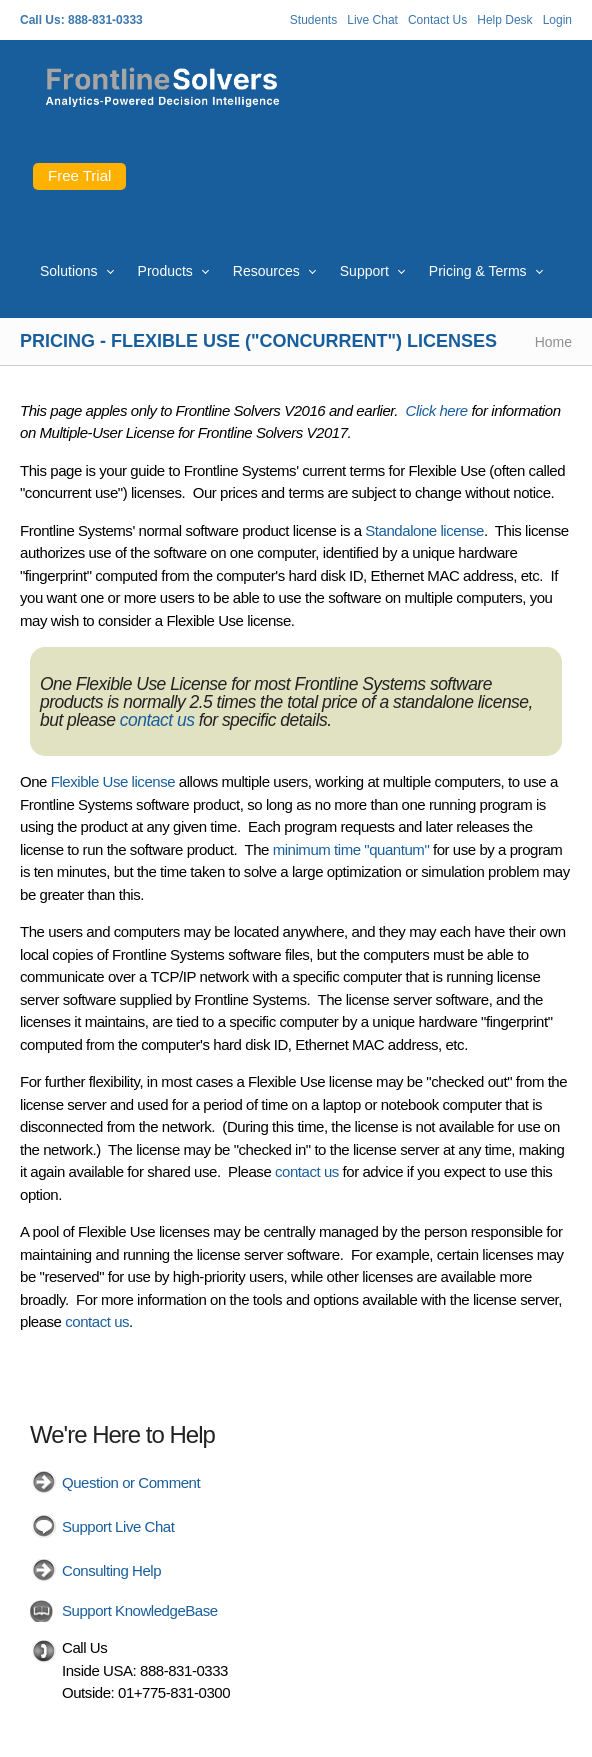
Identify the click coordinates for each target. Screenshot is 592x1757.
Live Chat (372, 20)
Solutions (69, 271)
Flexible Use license (113, 781)
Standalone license (424, 530)
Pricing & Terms (478, 271)
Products (165, 271)
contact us (157, 720)
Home (553, 342)
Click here (437, 410)
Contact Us (437, 20)
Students (313, 20)
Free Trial (79, 175)
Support (364, 271)
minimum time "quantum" (351, 849)
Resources (266, 271)
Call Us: (42, 20)
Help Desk (504, 20)
